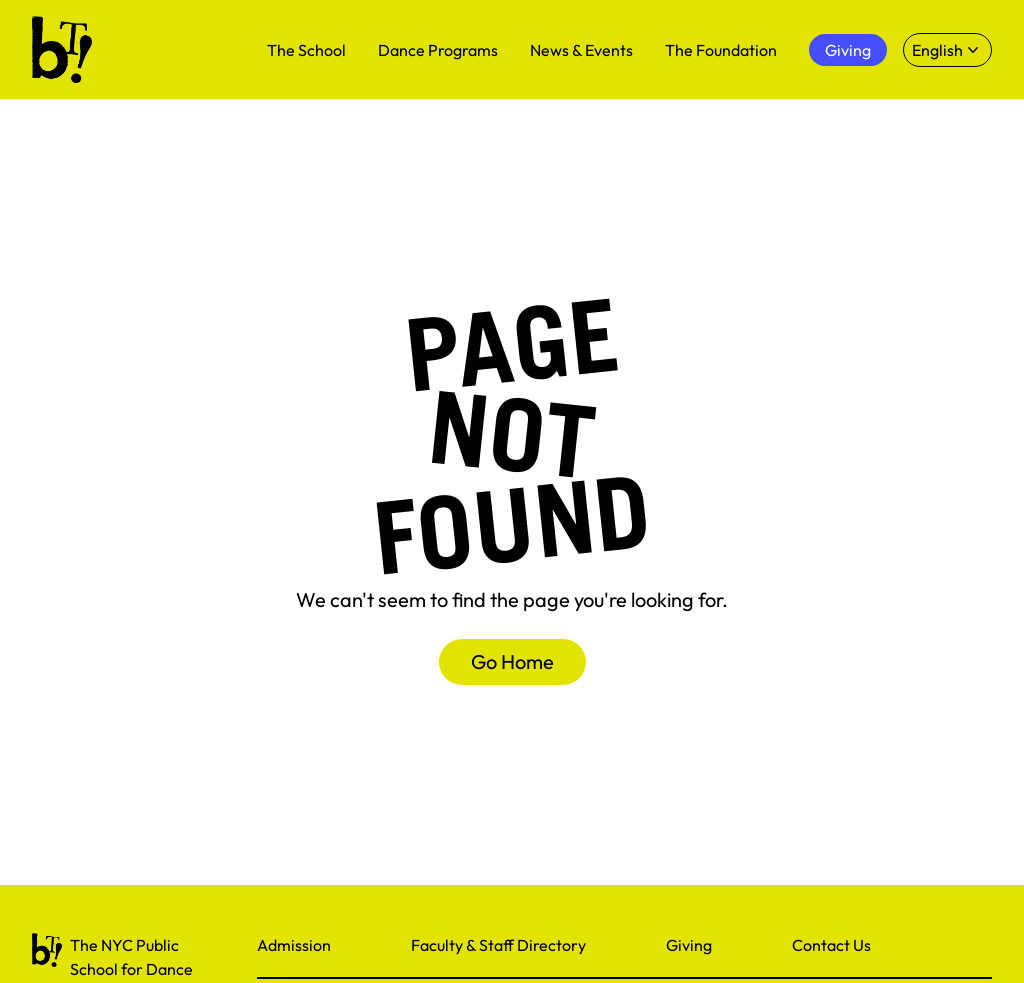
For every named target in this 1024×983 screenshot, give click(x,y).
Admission (294, 945)
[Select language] (947, 50)
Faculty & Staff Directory (498, 945)
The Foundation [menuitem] (721, 50)
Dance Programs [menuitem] (438, 50)
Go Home (512, 661)
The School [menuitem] (306, 50)
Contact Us (831, 945)
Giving (689, 945)
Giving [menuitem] (848, 50)
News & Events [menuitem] (581, 50)
